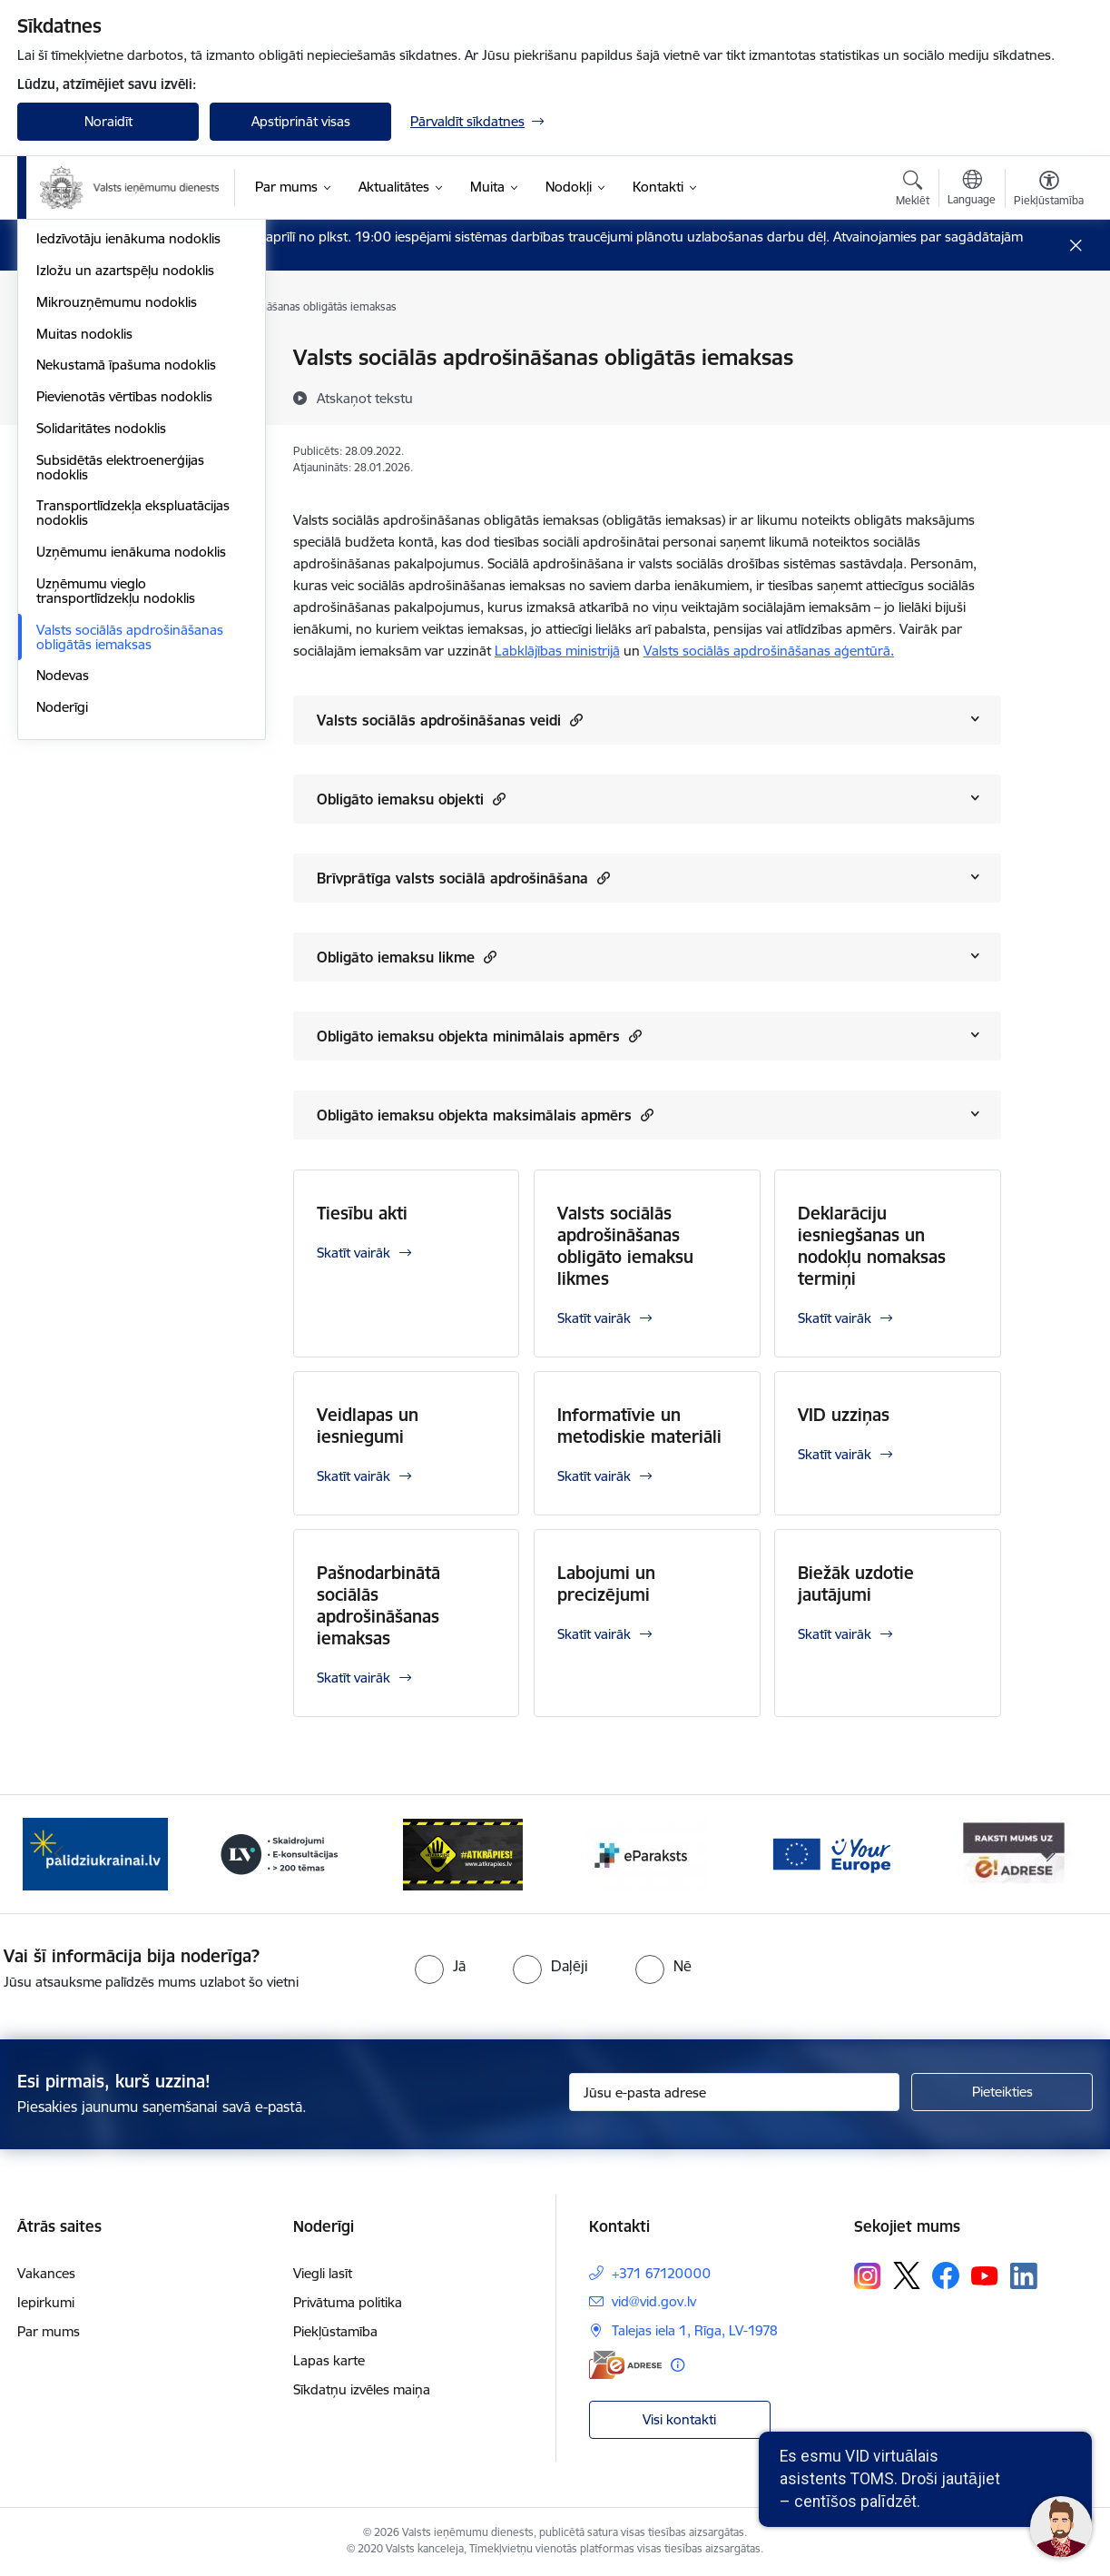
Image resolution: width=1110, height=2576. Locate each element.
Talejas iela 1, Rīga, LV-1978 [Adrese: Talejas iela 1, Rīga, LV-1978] (695, 2330)
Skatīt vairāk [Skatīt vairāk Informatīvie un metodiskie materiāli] (594, 1476)
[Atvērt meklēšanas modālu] (912, 190)
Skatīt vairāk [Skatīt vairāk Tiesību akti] (353, 1252)
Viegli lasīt (322, 2273)
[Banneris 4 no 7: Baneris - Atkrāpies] (463, 1852)
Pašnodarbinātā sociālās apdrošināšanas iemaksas (378, 1605)
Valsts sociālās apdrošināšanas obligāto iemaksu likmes (625, 1245)
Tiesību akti (362, 1213)
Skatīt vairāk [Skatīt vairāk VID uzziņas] (834, 1454)
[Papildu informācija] (677, 2365)
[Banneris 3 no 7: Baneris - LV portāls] (279, 1852)
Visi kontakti (679, 2419)
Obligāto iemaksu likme (406, 956)
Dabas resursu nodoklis (109, 421)
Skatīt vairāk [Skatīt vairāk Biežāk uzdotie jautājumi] (834, 1634)
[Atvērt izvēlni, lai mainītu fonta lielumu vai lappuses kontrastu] (1049, 190)
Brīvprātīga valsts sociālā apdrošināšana (463, 877)
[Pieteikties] (1002, 2092)
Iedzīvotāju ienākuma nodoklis (128, 485)
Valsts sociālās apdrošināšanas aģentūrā (768, 650)
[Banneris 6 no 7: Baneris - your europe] (830, 1852)
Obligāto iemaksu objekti (411, 798)
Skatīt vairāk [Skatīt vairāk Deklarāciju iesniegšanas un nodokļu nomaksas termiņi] (834, 1318)
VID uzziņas (843, 1415)
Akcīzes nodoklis (86, 390)
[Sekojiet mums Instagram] (867, 2276)
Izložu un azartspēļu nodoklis (125, 516)
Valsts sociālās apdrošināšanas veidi (450, 719)
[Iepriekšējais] (59, 1854)
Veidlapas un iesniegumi (367, 1425)
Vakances (46, 2273)
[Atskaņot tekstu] (365, 398)
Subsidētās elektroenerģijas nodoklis (120, 713)
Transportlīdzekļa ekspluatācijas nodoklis (133, 759)
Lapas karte (329, 2360)
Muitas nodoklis (84, 579)
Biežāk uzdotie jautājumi (856, 1583)
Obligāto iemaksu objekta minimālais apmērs (479, 1035)
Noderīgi (62, 953)
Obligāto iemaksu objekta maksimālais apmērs (485, 1114)
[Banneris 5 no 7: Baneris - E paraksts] (647, 1852)
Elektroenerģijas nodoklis (113, 453)
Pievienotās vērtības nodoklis (124, 642)
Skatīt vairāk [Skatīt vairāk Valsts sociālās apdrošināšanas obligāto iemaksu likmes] (594, 1318)
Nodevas (62, 922)
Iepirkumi (45, 2302)
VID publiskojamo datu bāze (122, 359)
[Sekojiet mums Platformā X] (906, 2275)
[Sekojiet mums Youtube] (984, 2274)
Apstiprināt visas (300, 121)
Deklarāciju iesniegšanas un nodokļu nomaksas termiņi (872, 1245)
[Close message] (1076, 246)
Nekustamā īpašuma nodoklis (126, 611)
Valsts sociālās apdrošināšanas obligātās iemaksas (129, 883)
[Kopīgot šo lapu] (1048, 395)
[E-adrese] (625, 2365)
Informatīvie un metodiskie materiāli (639, 1425)
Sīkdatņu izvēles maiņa (361, 2389)
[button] (574, 719)
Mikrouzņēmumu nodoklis (116, 548)
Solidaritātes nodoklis (101, 674)
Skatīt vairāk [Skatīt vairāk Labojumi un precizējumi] (594, 1634)
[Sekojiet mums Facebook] (945, 2275)
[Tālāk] (1052, 1854)
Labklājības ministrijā (557, 650)
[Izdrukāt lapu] (1048, 350)
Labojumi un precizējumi (606, 1583)
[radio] (440, 1966)
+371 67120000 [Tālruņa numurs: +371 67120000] (661, 2273)
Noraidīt (108, 121)
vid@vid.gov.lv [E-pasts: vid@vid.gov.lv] (654, 2301)
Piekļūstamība (335, 2331)
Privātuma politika (347, 2302)
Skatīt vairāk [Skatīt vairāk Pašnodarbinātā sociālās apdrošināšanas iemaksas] (353, 1677)
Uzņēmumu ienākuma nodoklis (131, 797)
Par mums (48, 2331)
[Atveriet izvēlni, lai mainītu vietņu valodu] (971, 190)
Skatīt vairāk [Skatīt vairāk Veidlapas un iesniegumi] (353, 1476)
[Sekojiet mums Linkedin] (1023, 2276)
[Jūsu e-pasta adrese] (734, 2092)
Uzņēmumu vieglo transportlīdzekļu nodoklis (115, 837)
